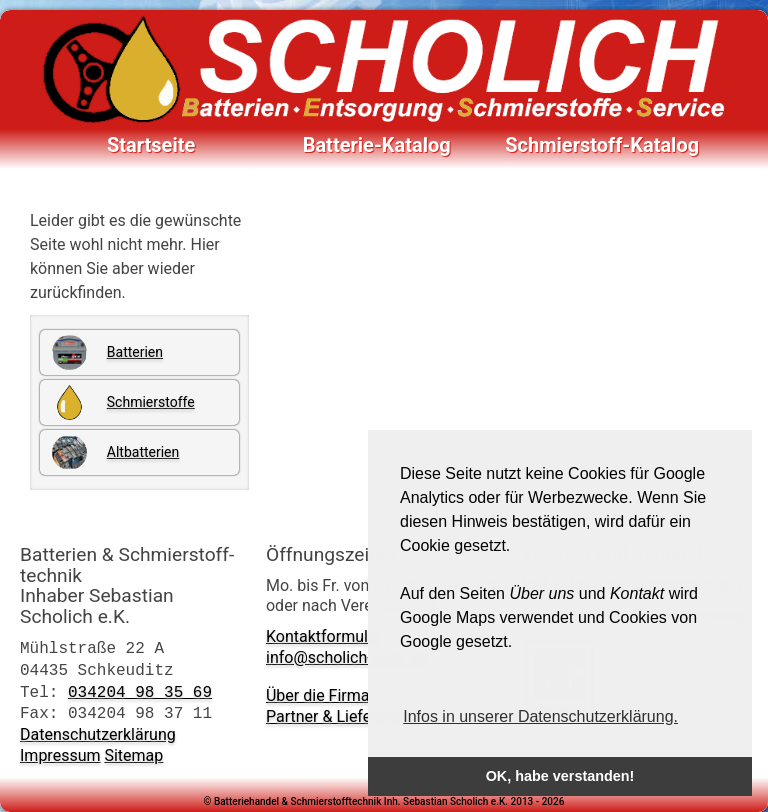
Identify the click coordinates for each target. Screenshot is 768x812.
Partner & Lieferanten (341, 716)
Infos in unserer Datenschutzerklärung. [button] (540, 716)
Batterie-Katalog (377, 145)
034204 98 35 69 (140, 692)
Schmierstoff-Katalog (602, 145)
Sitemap (133, 755)
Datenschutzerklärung (98, 734)
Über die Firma (318, 695)
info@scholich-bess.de (346, 657)
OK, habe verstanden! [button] (560, 776)
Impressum (60, 755)
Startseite (151, 145)
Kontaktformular (324, 636)
